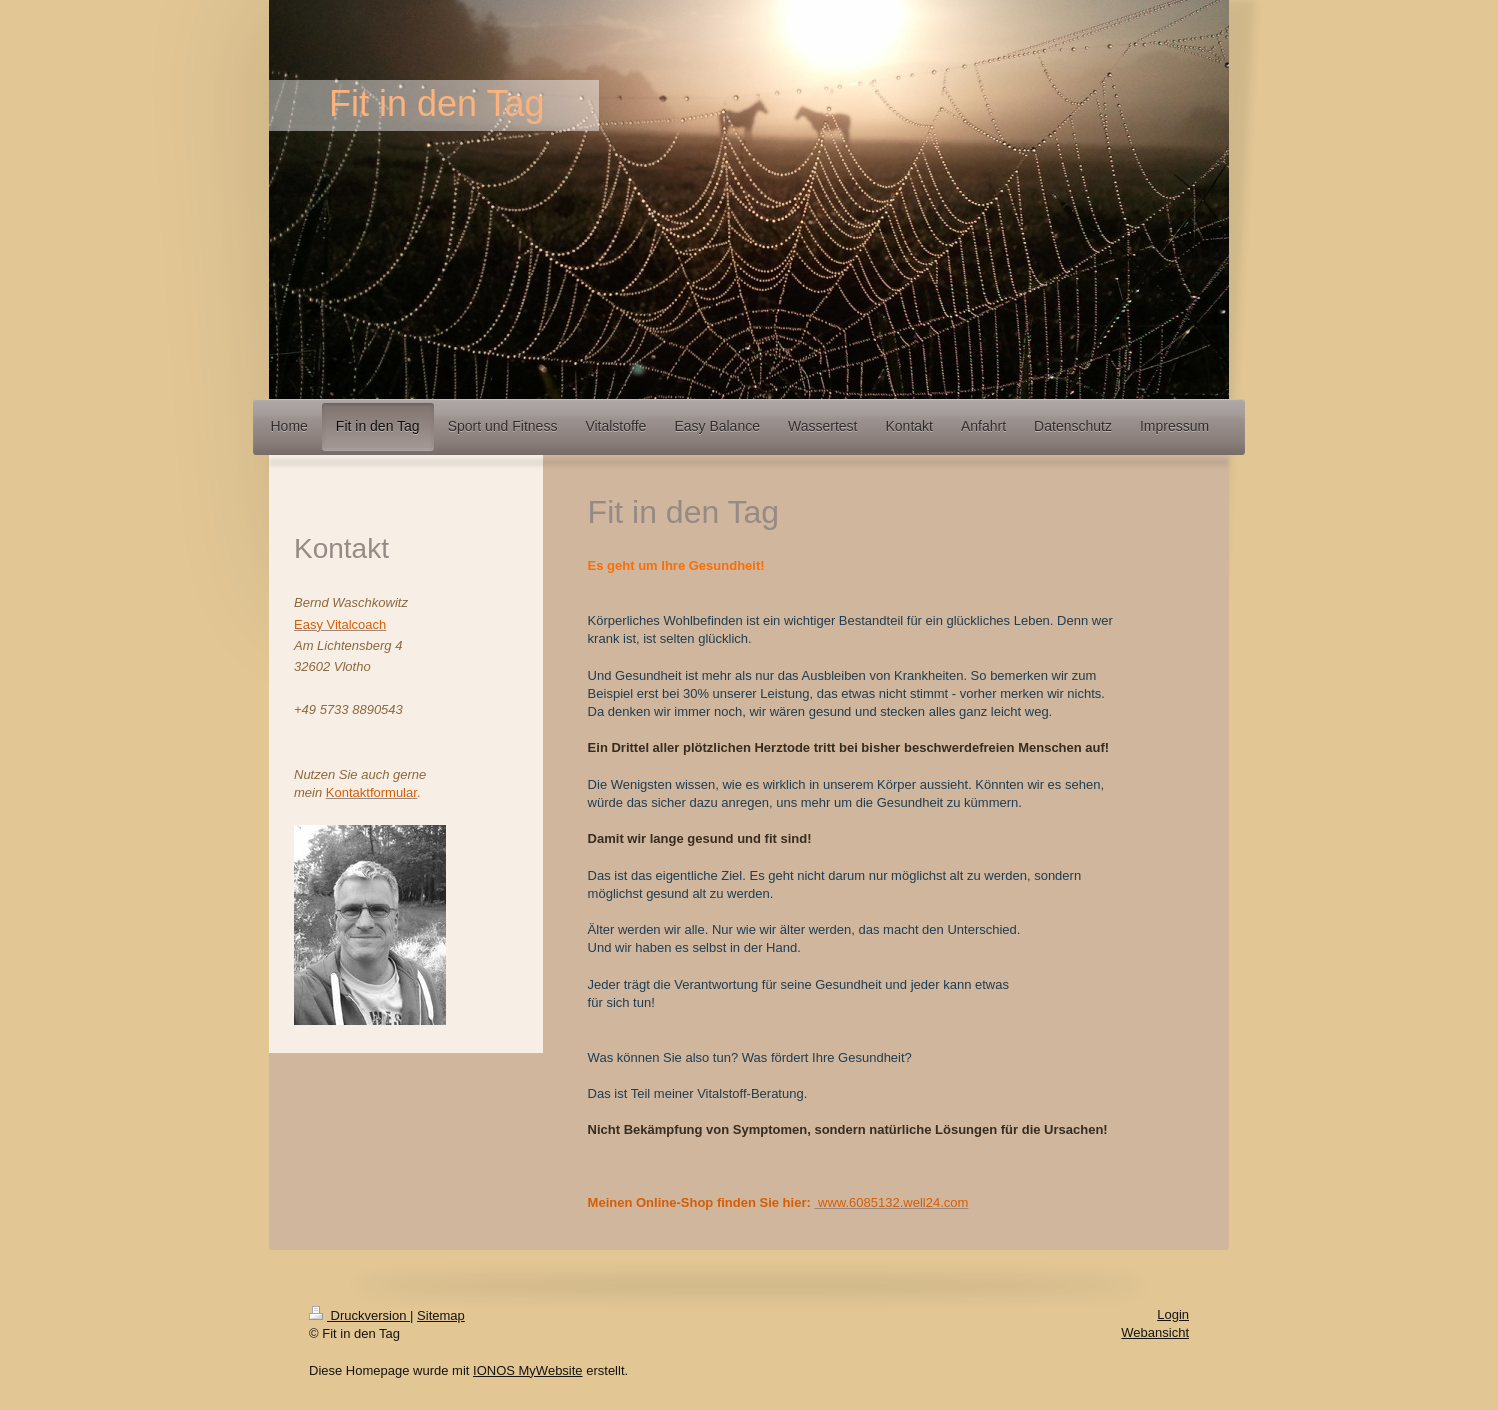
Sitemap (441, 1315)
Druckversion (359, 1315)
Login (1173, 1314)
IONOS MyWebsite (528, 1370)
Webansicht (1155, 1332)
